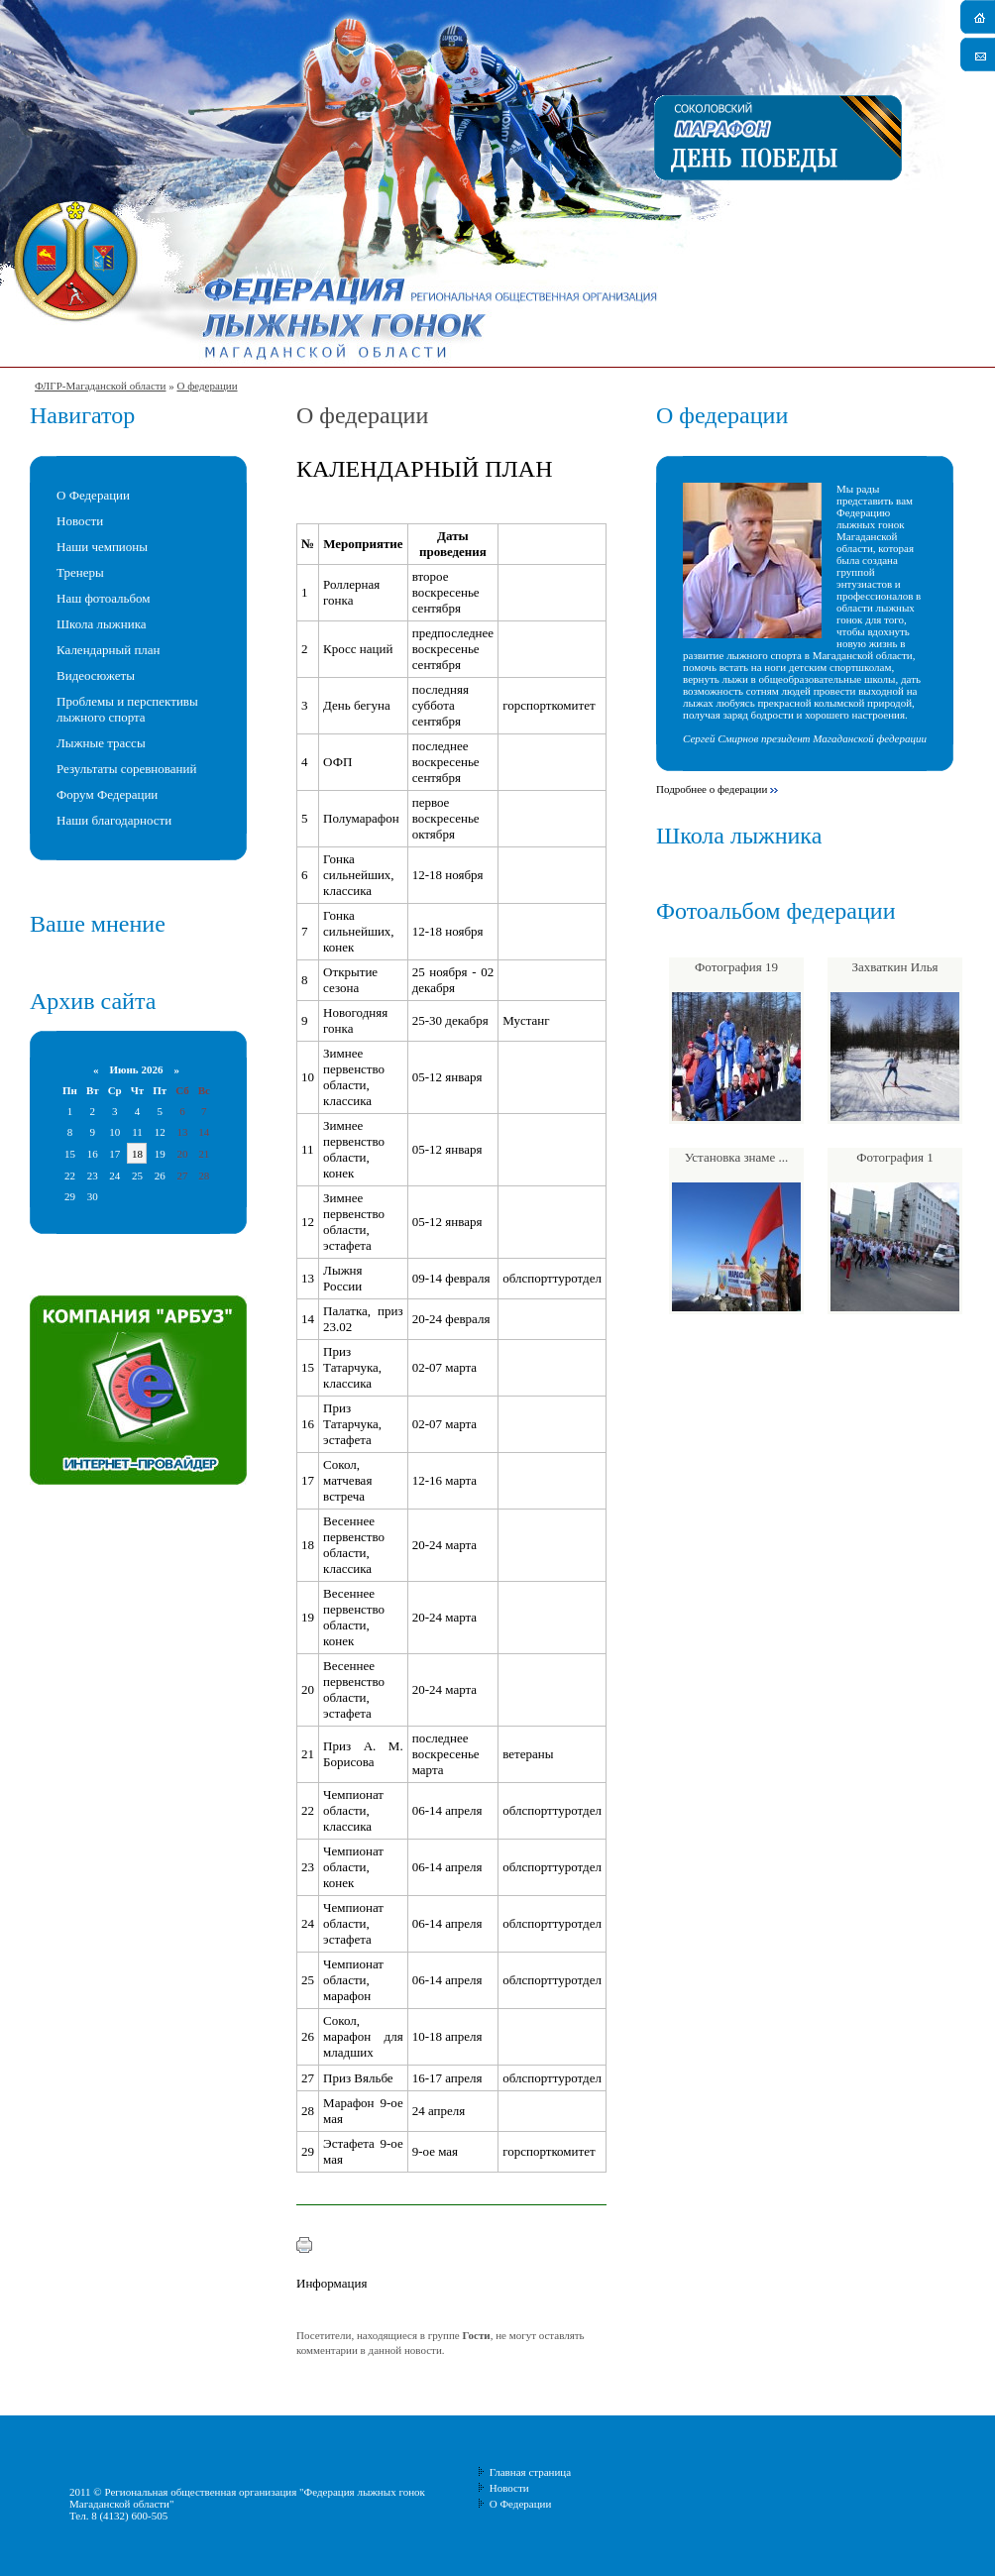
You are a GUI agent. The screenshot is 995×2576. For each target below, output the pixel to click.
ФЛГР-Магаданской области (100, 386)
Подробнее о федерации (711, 789)
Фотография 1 (894, 1157)
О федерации (206, 386)
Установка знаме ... (737, 1157)
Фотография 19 (736, 966)
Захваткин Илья (894, 966)
